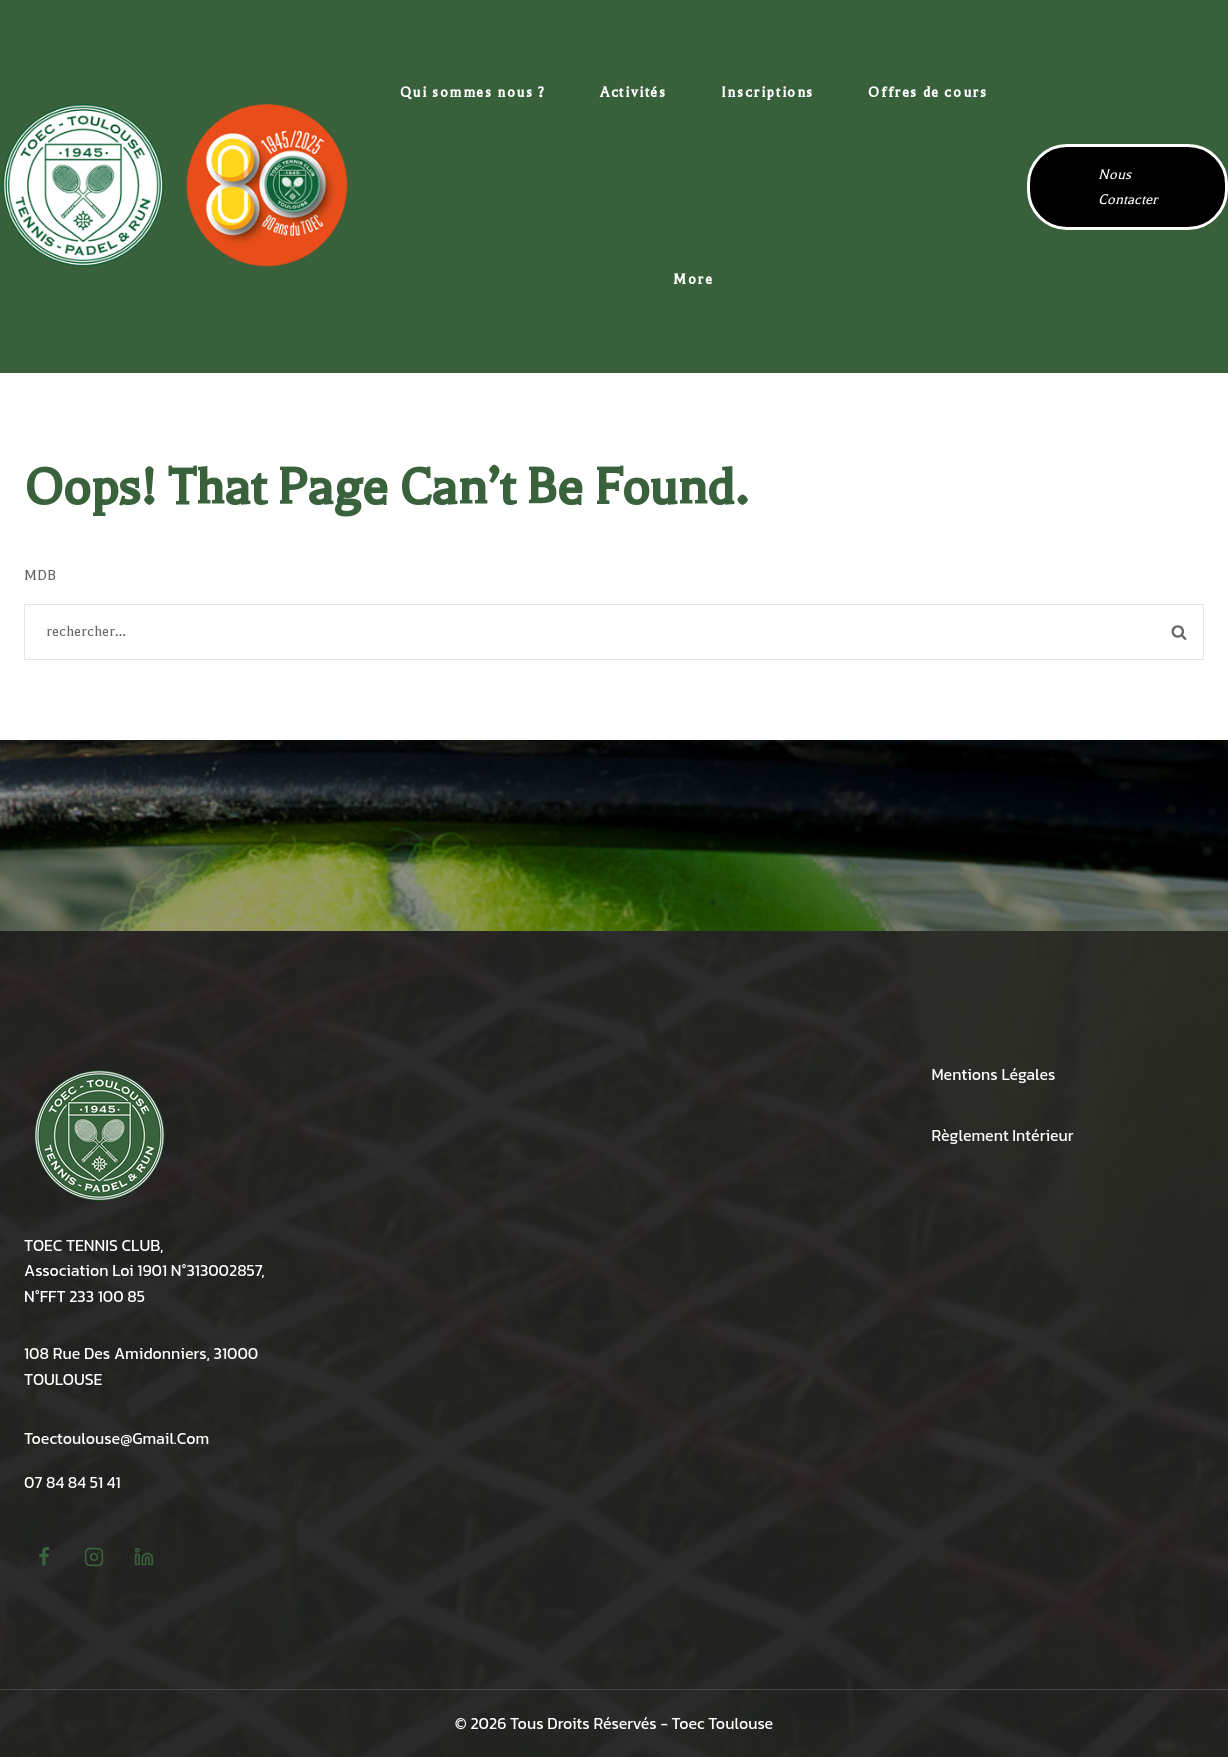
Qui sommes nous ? (473, 92)
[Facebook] (44, 1557)
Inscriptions (767, 92)
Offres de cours (927, 92)
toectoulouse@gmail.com (116, 1438)
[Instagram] (94, 1557)
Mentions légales (994, 1074)
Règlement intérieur (1003, 1135)
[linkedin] (144, 1557)
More (693, 279)
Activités (633, 92)
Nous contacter (1127, 187)
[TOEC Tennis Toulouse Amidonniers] (175, 186)
